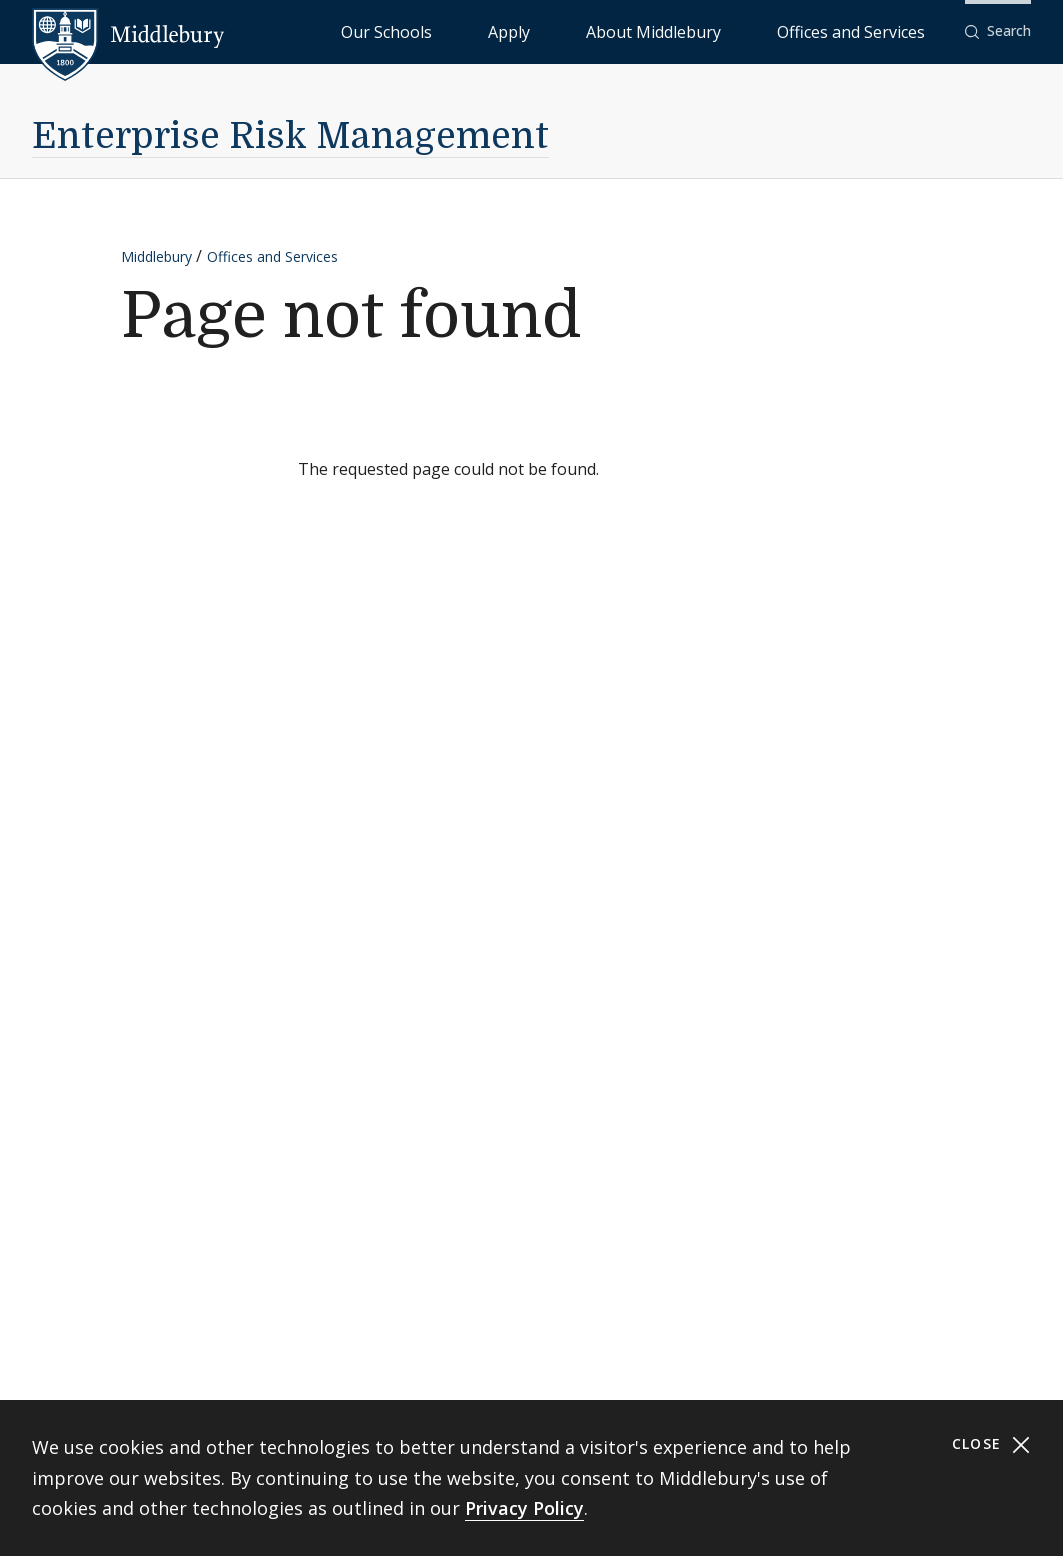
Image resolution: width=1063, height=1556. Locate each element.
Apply (629, 30)
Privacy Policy (524, 1508)
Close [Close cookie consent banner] (991, 1444)
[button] (998, 31)
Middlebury (156, 256)
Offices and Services (875, 30)
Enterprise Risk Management (290, 136)
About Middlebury (728, 30)
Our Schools (548, 30)
